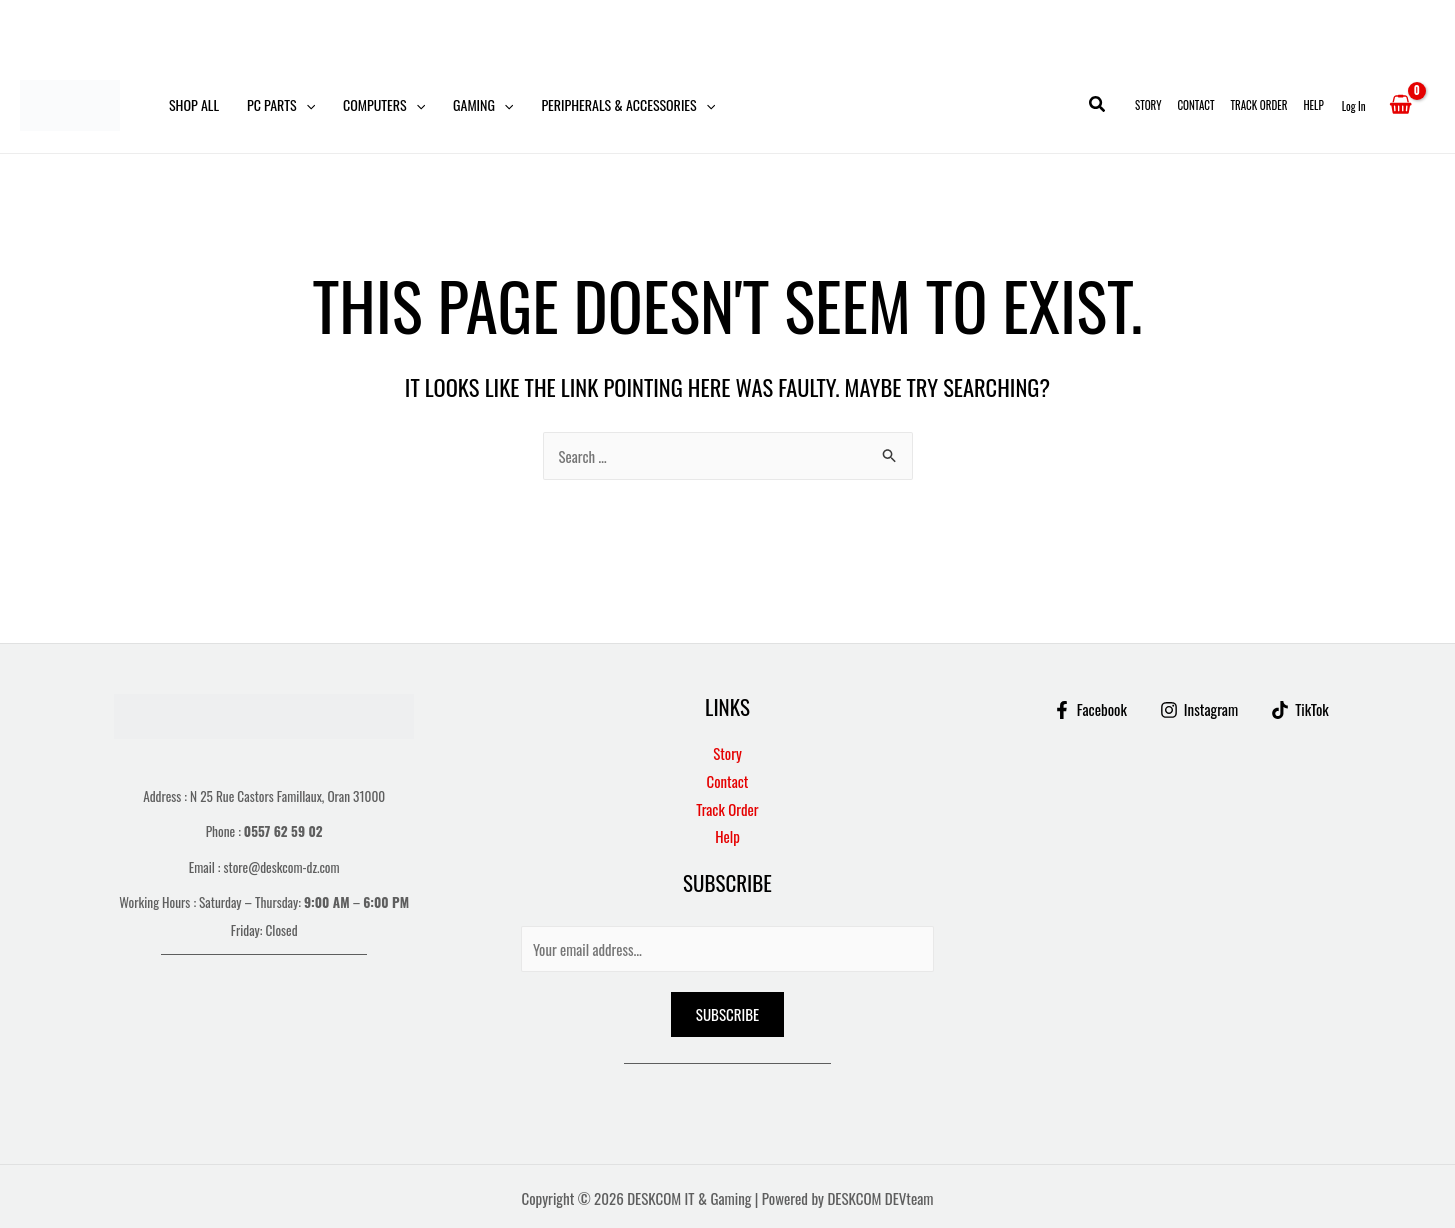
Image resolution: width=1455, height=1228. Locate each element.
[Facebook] (1090, 709)
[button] (306, 105)
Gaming (483, 105)
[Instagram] (1199, 709)
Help (1313, 105)
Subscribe (727, 1014)
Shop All (194, 104)
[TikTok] (1300, 709)
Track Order (1259, 105)
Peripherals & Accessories (628, 105)
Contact (1195, 105)
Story (1148, 105)
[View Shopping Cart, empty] (1400, 105)
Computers (384, 105)
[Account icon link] (1354, 105)
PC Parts (281, 105)
